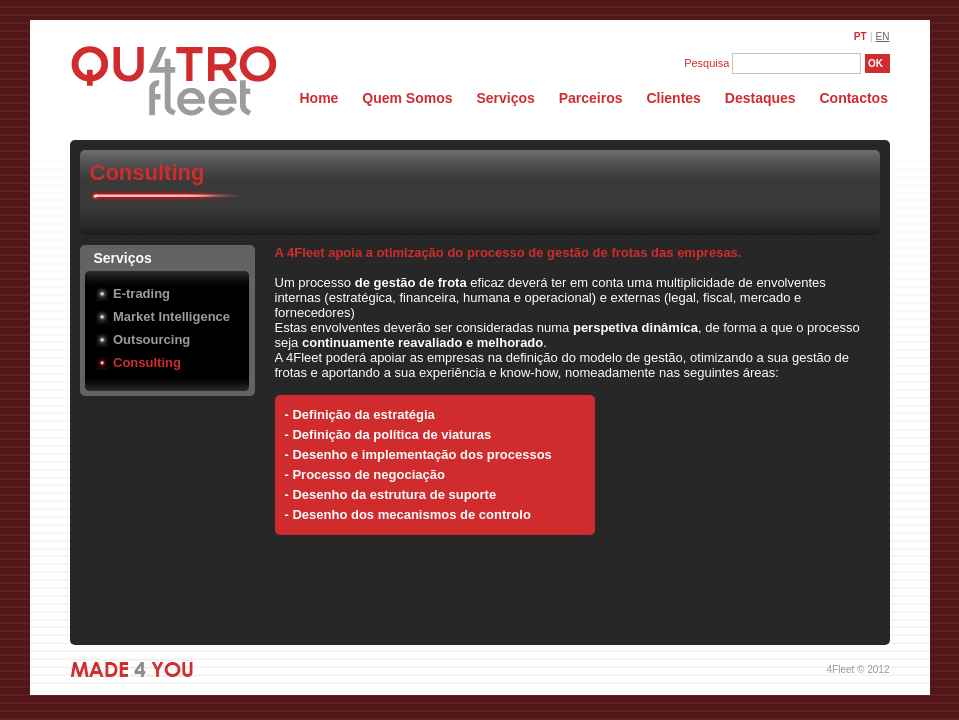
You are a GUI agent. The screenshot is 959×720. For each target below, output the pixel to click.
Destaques (760, 98)
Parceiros (591, 98)
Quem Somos (409, 98)
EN (883, 36)
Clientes (673, 98)
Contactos (853, 98)
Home (319, 98)
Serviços (507, 98)
